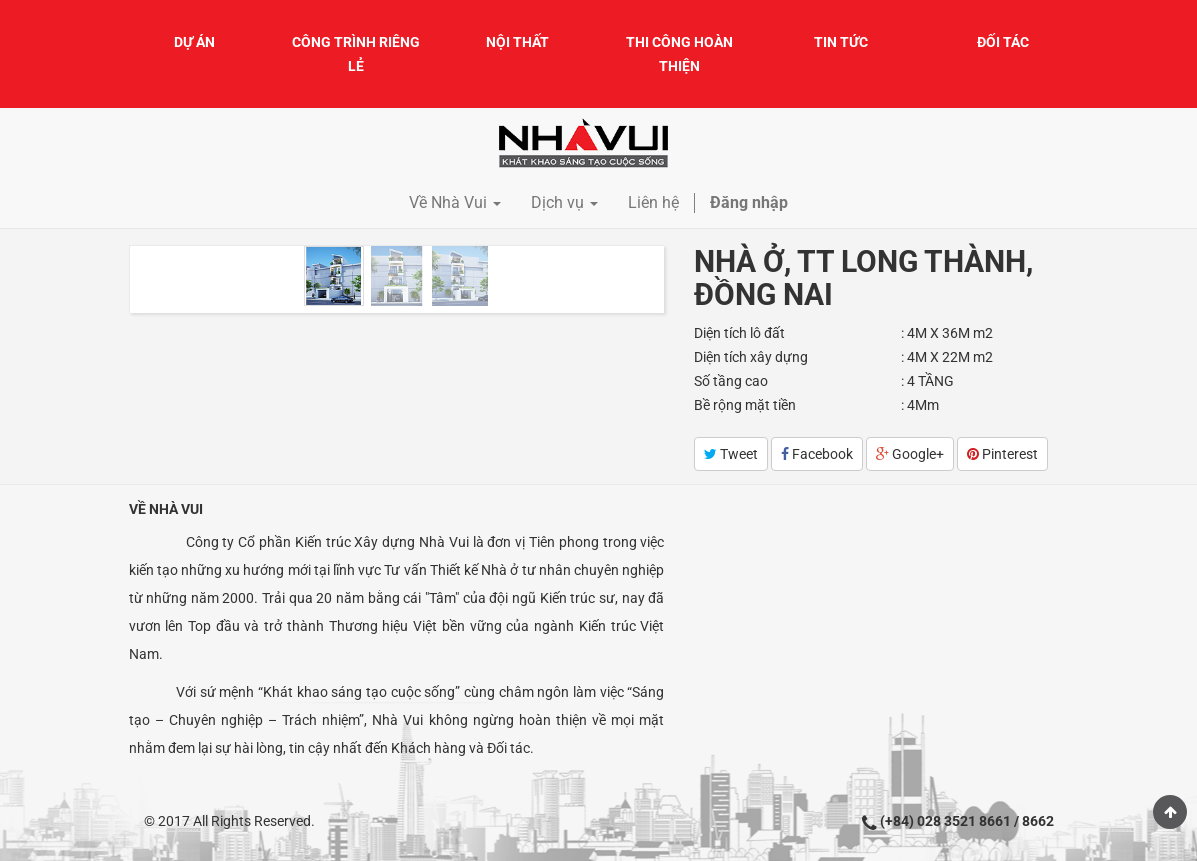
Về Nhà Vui (166, 509)
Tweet (731, 454)
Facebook (817, 454)
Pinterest (1002, 454)
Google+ (910, 454)
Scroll (1170, 812)
